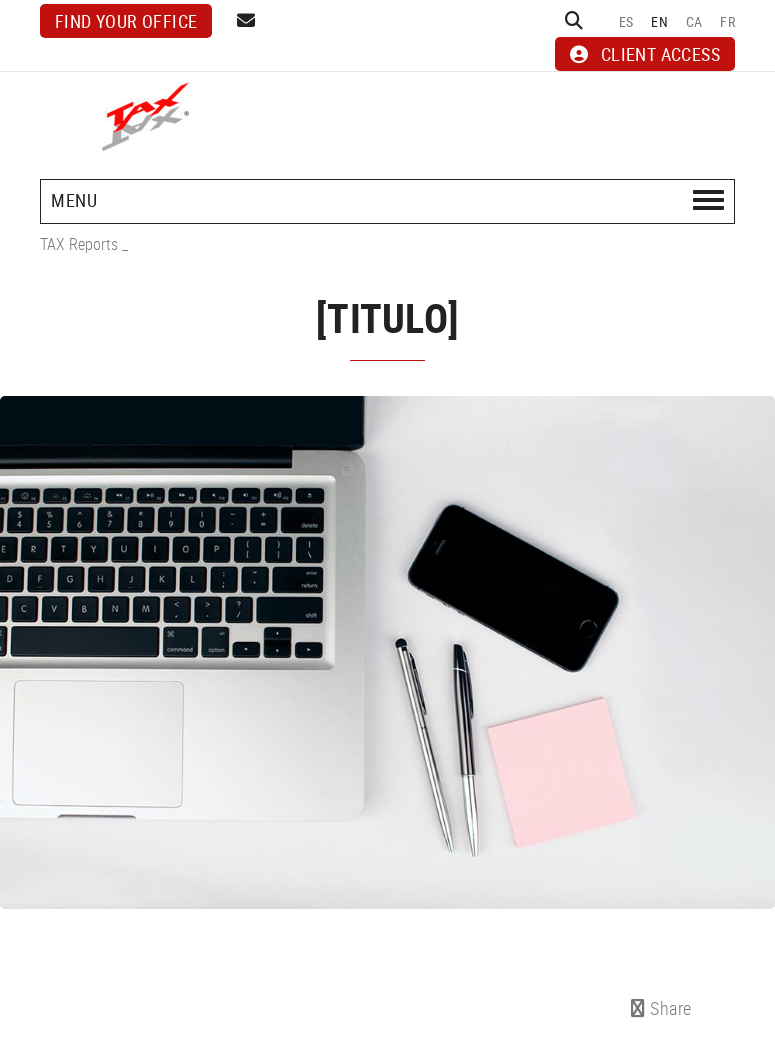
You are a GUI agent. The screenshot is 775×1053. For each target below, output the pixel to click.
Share (661, 1008)
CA (694, 21)
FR (727, 21)
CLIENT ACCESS (645, 54)
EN (659, 21)
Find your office (126, 21)
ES (626, 21)
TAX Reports (79, 244)
